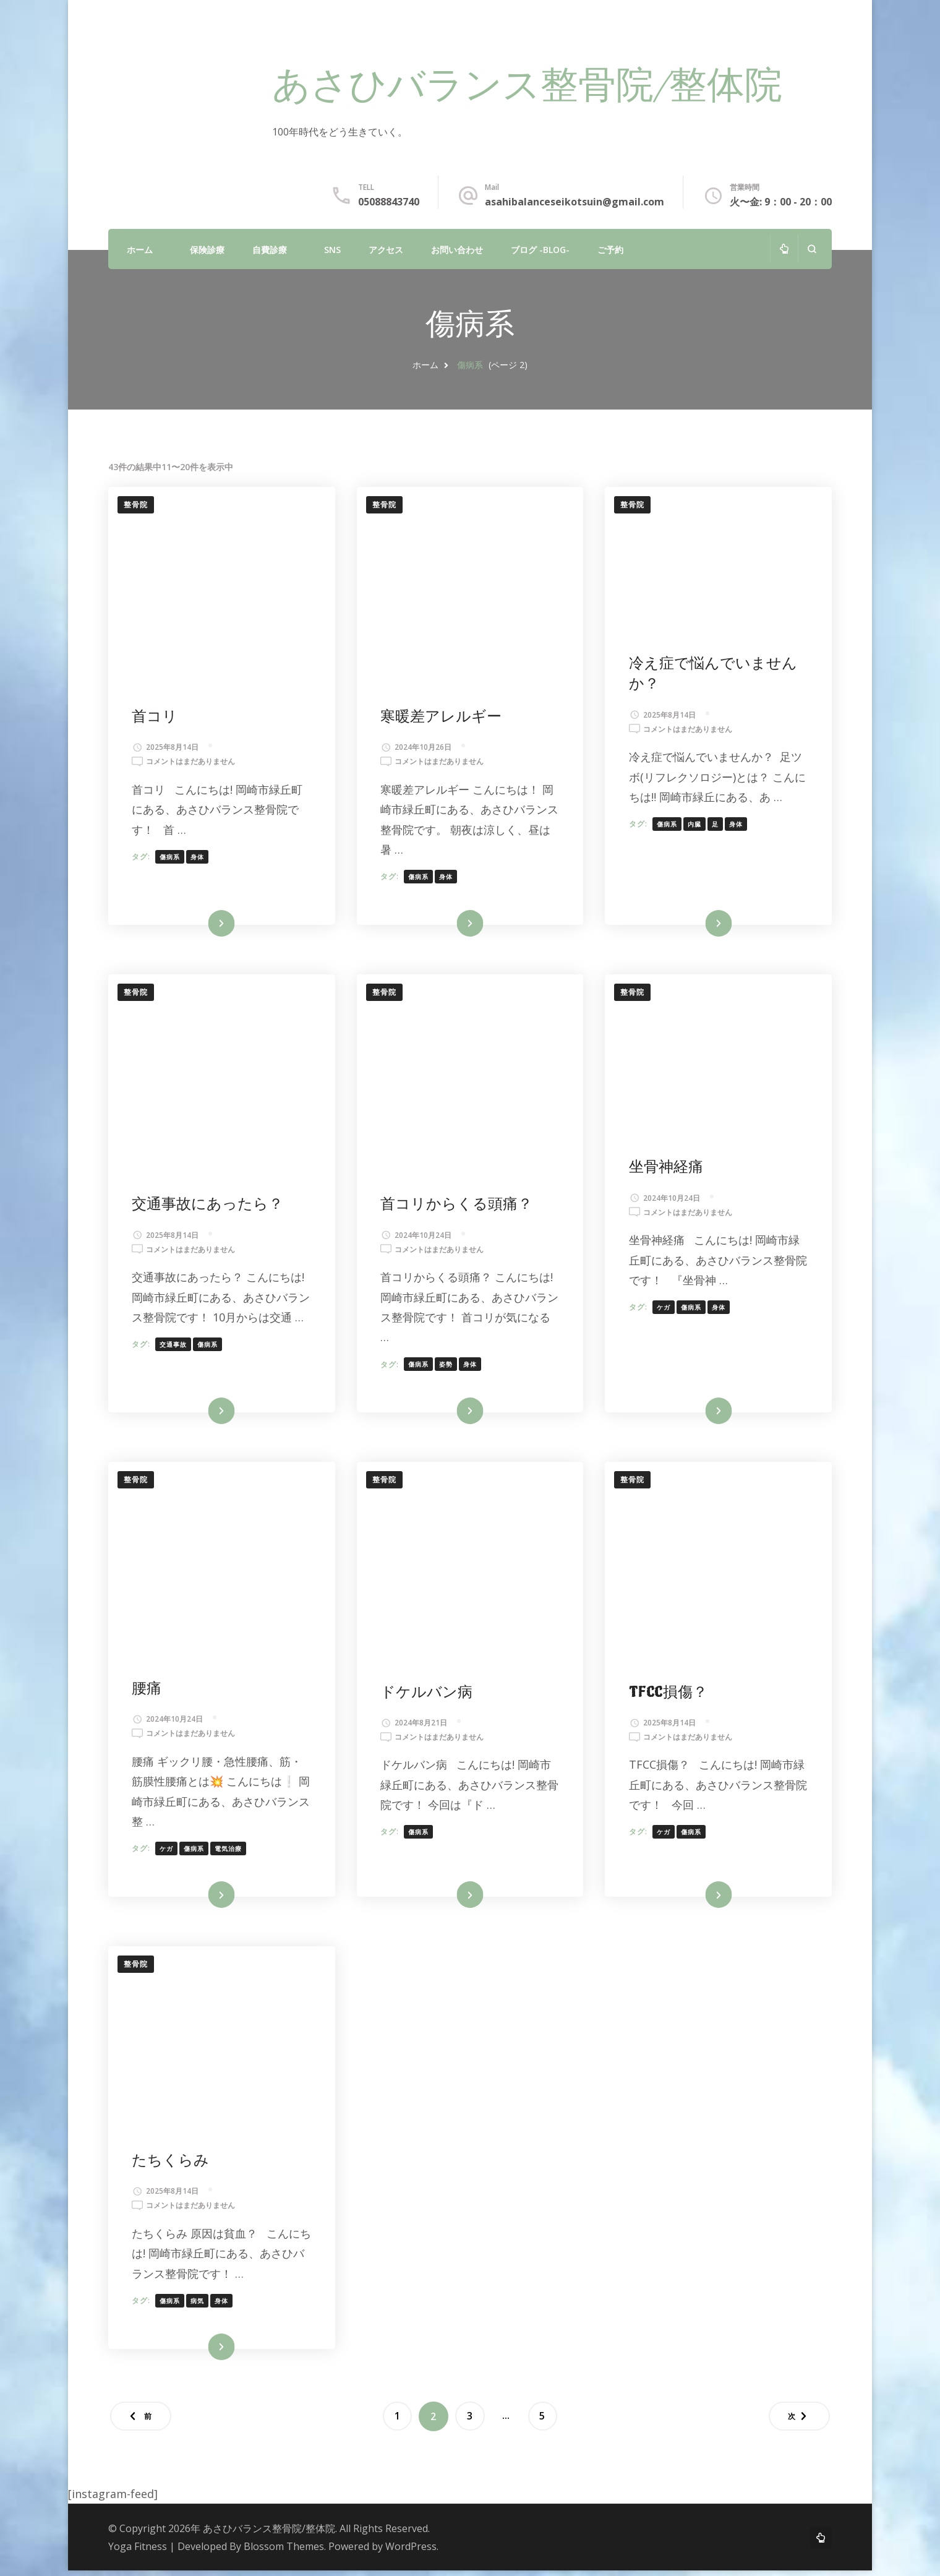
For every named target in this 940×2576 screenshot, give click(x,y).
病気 (198, 2305)
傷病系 (171, 856)
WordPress (411, 2552)
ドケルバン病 (428, 1695)
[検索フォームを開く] (812, 249)
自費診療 (269, 249)
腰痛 (148, 1691)
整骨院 (136, 504)
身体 (198, 856)
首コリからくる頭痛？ (458, 1206)
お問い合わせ (457, 249)
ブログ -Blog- (540, 249)
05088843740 (388, 201)
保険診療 (207, 249)
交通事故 (174, 1366)
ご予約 (610, 249)
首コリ (156, 717)
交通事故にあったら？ (208, 1206)
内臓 (695, 824)
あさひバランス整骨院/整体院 (527, 88)
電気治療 (229, 1851)
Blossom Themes (284, 2552)
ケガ (664, 1309)
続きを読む (203, 924)
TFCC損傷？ (669, 1695)
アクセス (386, 249)
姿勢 (447, 1366)
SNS (332, 249)
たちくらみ (171, 2165)
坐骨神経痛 (667, 1169)
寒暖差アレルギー (442, 717)
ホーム (140, 249)
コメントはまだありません (191, 762)
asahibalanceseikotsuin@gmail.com (574, 201)
